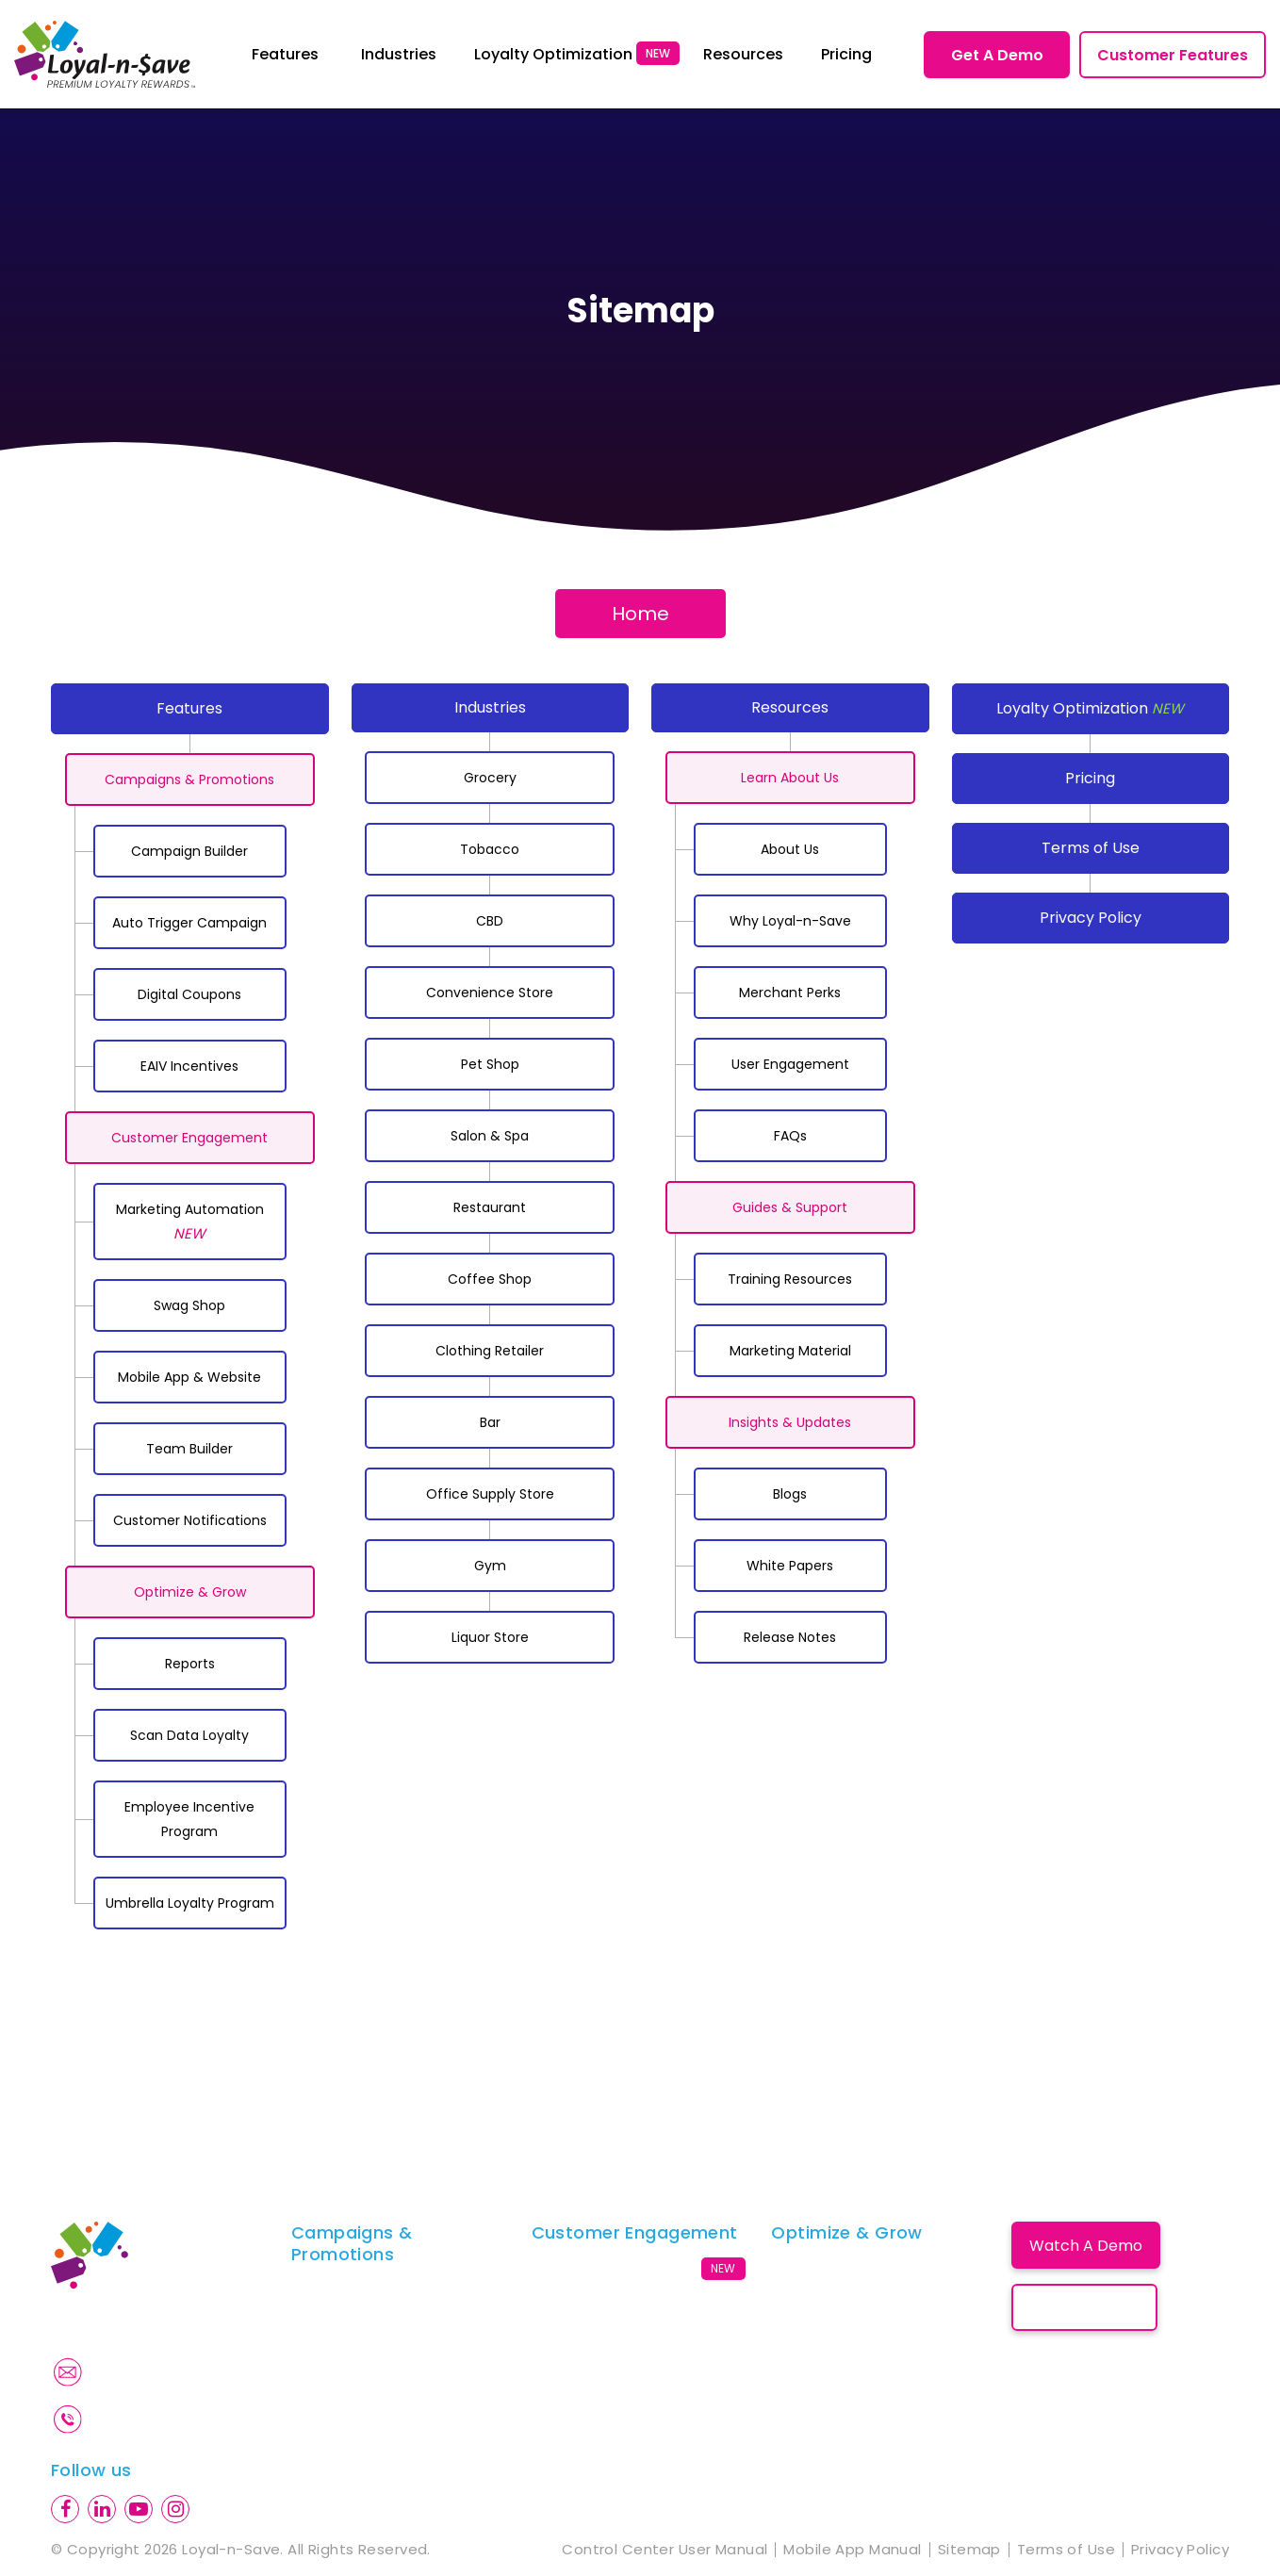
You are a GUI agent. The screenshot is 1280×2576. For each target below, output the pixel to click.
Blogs (790, 1494)
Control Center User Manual (664, 2549)
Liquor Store (490, 1637)
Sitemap (969, 2549)
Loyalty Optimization (1090, 708)
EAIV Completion (352, 2385)
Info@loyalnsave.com (173, 2371)
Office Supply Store (490, 1494)
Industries (490, 707)
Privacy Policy (1090, 917)
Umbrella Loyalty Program (190, 1903)
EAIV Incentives (189, 1066)
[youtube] (138, 2509)
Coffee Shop (490, 1279)
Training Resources (790, 1279)
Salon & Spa (490, 1135)
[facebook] (65, 2509)
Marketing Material (790, 1350)
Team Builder (189, 1448)
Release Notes (790, 1637)
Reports (190, 1663)
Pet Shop (490, 1064)
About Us (790, 849)
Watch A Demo (1085, 2245)
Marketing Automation (190, 1221)
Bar (490, 1422)
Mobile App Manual (852, 2549)
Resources (790, 707)
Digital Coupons (189, 994)
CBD (489, 920)
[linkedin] (102, 2509)
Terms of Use (1091, 848)
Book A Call (1084, 2308)
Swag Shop (189, 1305)
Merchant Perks (790, 992)
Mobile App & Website (189, 1377)
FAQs (790, 1135)
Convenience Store (489, 992)
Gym (490, 1565)
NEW (658, 53)
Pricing (1090, 778)
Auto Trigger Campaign (189, 922)
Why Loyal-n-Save (790, 920)
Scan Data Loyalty (189, 1735)
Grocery (490, 777)
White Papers (790, 1565)
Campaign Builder (189, 851)
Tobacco (489, 849)
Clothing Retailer (489, 1350)
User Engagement (790, 1064)
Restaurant (489, 1207)
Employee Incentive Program (189, 1819)
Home (640, 613)
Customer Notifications (190, 1520)
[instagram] (175, 2509)
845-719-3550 (148, 2419)
